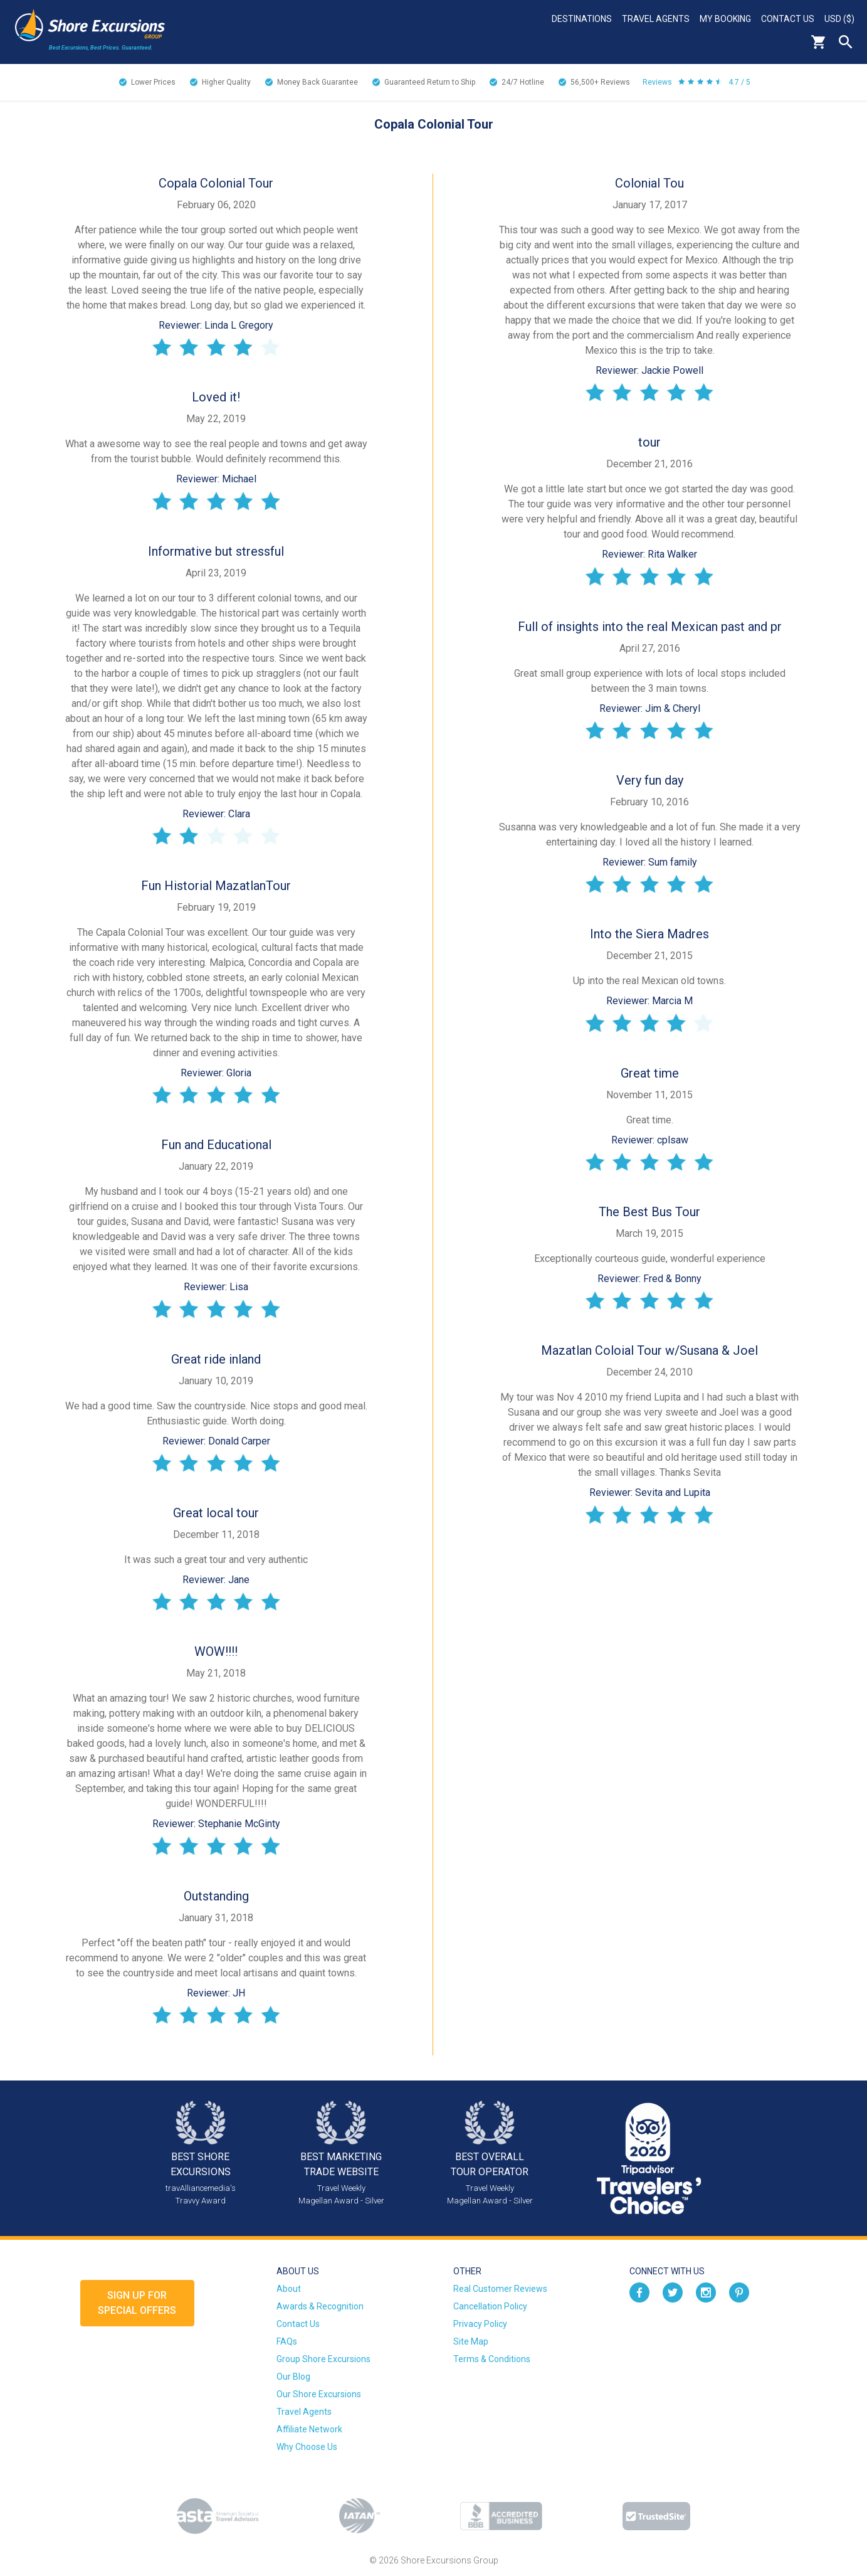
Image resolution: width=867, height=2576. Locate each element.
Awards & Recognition (320, 2306)
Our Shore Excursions (318, 2394)
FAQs (286, 2341)
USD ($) (839, 19)
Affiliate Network (309, 2429)
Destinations (582, 19)
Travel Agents (656, 19)
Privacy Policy (480, 2324)
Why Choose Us (306, 2447)
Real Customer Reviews (500, 2289)
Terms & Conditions (491, 2359)
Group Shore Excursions (323, 2359)
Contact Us (787, 19)
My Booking (725, 19)
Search (845, 42)
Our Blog (293, 2377)
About (288, 2289)
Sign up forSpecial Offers (137, 2302)
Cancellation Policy (490, 2306)
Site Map (470, 2341)
